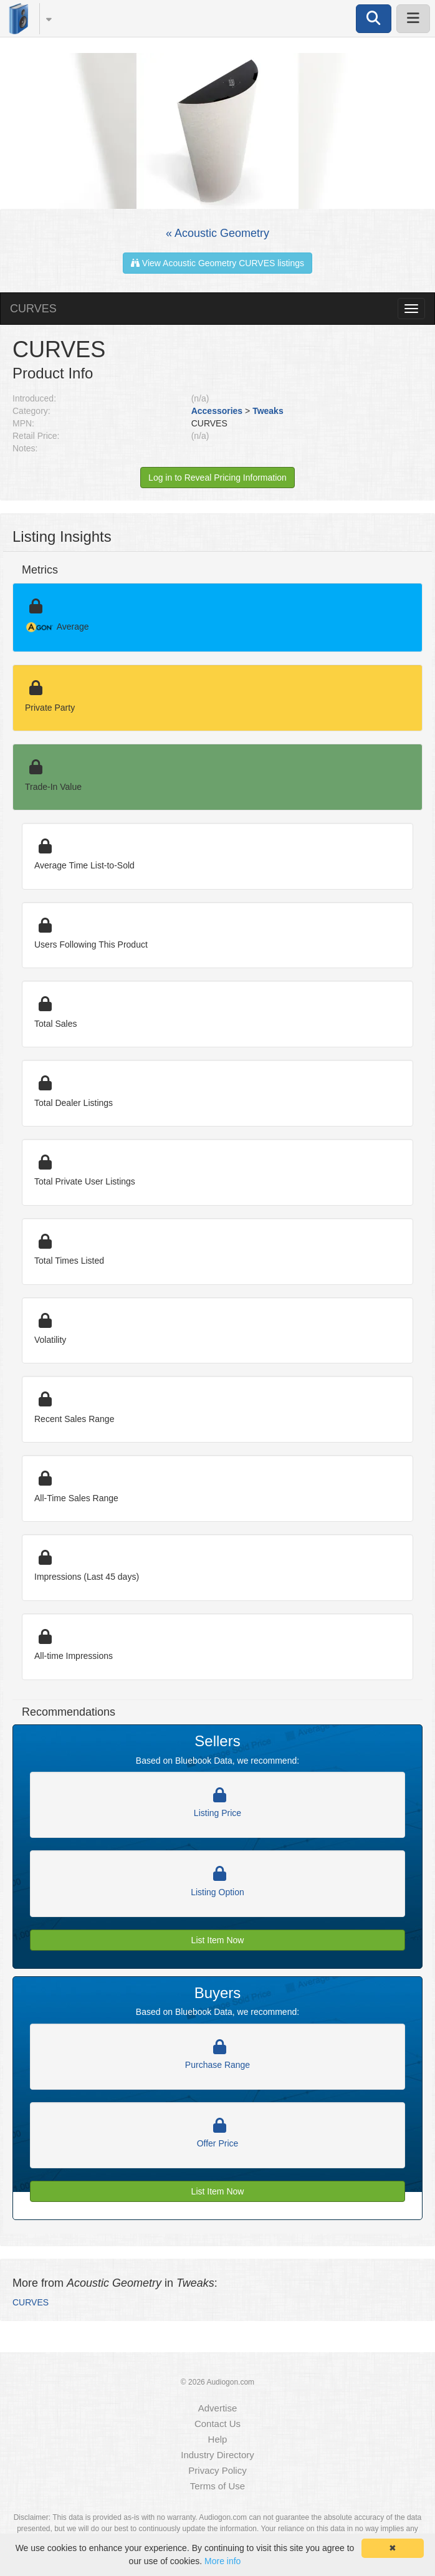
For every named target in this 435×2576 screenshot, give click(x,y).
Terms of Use (217, 2486)
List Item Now (217, 1940)
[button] (43, 19)
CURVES (33, 308)
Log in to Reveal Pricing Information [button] (217, 478)
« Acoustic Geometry (217, 233)
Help (217, 2439)
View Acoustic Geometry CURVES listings (217, 263)
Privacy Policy (217, 2470)
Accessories (217, 411)
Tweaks (268, 411)
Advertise (217, 2408)
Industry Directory (217, 2454)
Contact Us (217, 2423)
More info (222, 2561)
